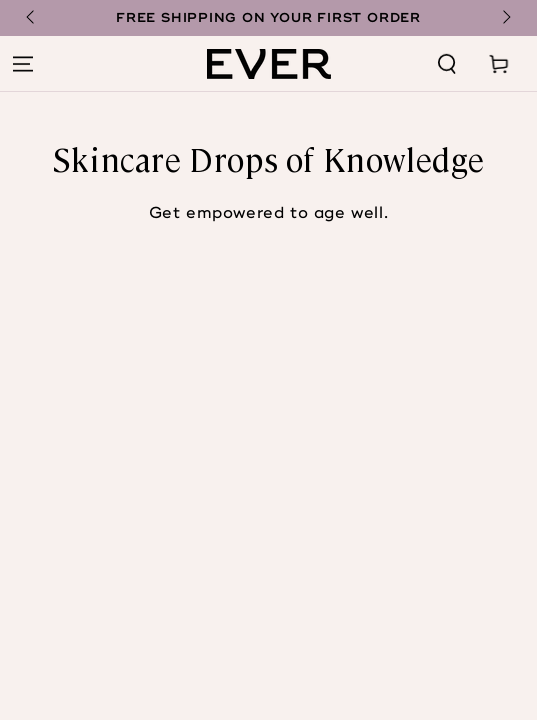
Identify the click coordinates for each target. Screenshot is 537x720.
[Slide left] (32, 18)
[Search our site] (447, 64)
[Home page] (269, 64)
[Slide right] (505, 18)
